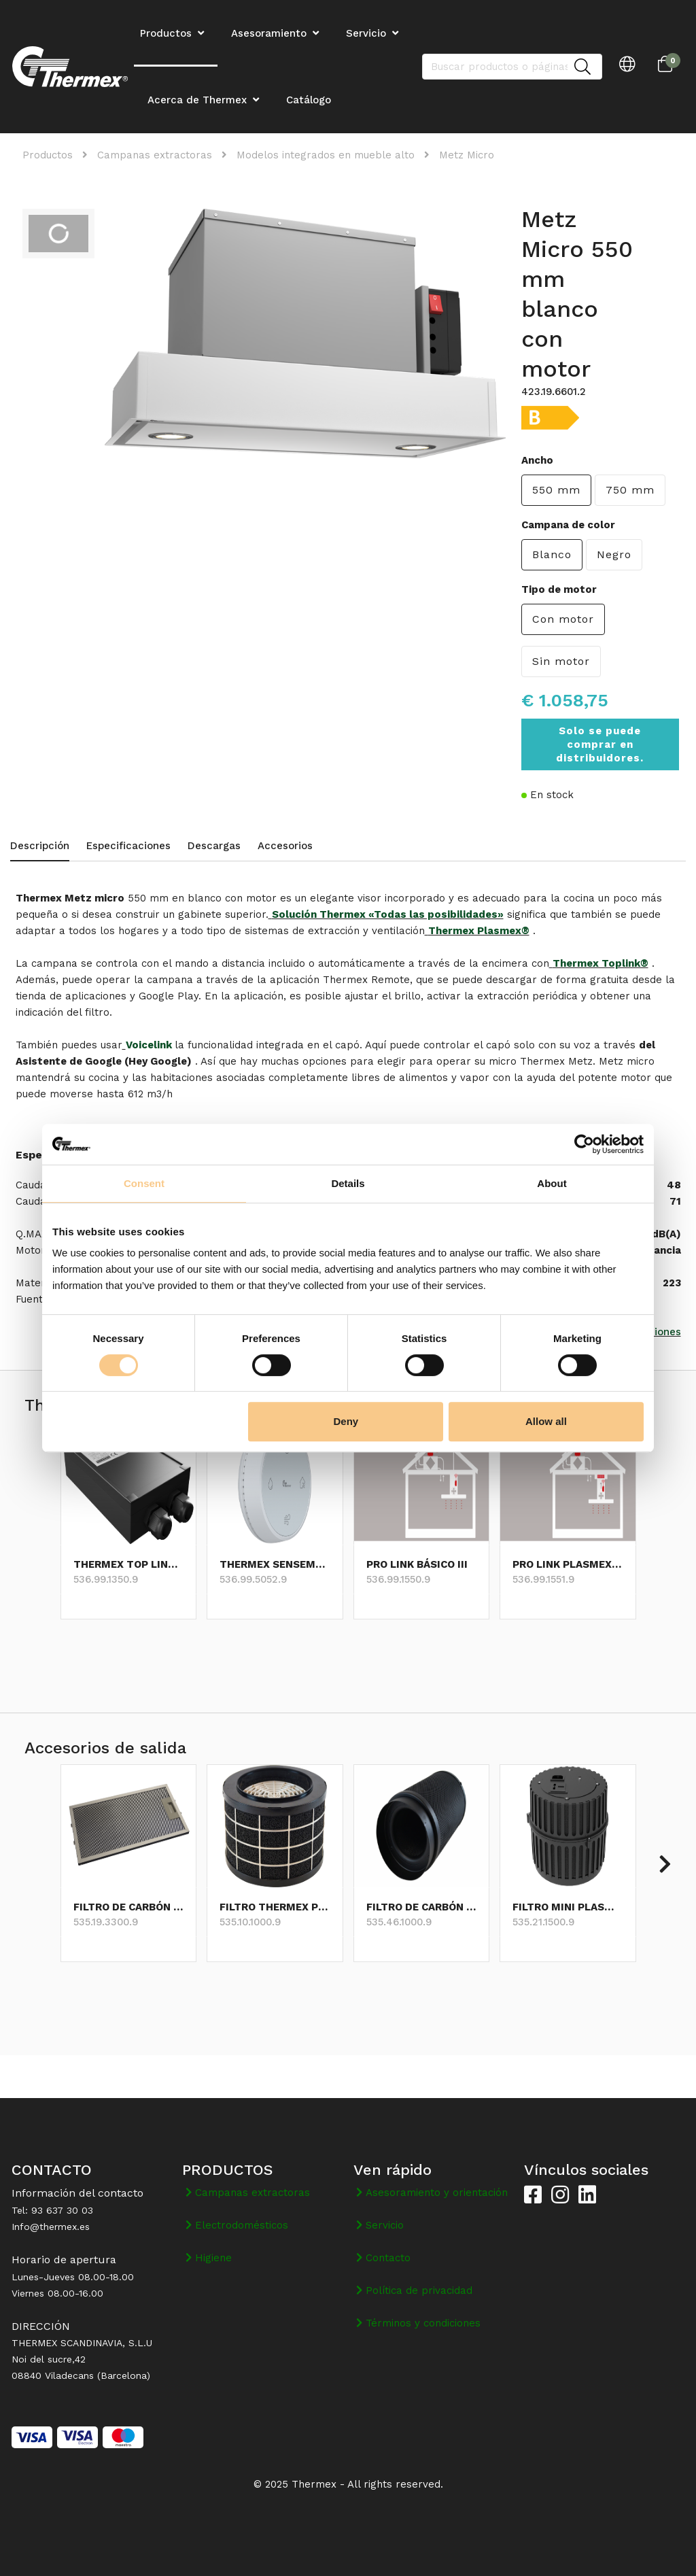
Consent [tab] (144, 1183)
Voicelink (150, 1045)
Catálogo (308, 100)
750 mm (630, 489)
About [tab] (551, 1183)
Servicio (366, 33)
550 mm (556, 489)
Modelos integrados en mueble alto (326, 155)
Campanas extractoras (154, 155)
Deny (346, 1421)
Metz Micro (466, 155)
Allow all (546, 1421)
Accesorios (285, 846)
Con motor (563, 619)
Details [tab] (347, 1183)
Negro (614, 554)
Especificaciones (128, 846)
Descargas (214, 846)
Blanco (552, 554)
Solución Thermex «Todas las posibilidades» (388, 914)
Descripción (39, 846)
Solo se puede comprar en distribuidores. (600, 744)
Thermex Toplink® (600, 963)
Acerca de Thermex (197, 100)
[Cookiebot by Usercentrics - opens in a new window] (584, 1144)
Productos (47, 155)
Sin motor (561, 661)
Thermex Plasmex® (478, 931)
